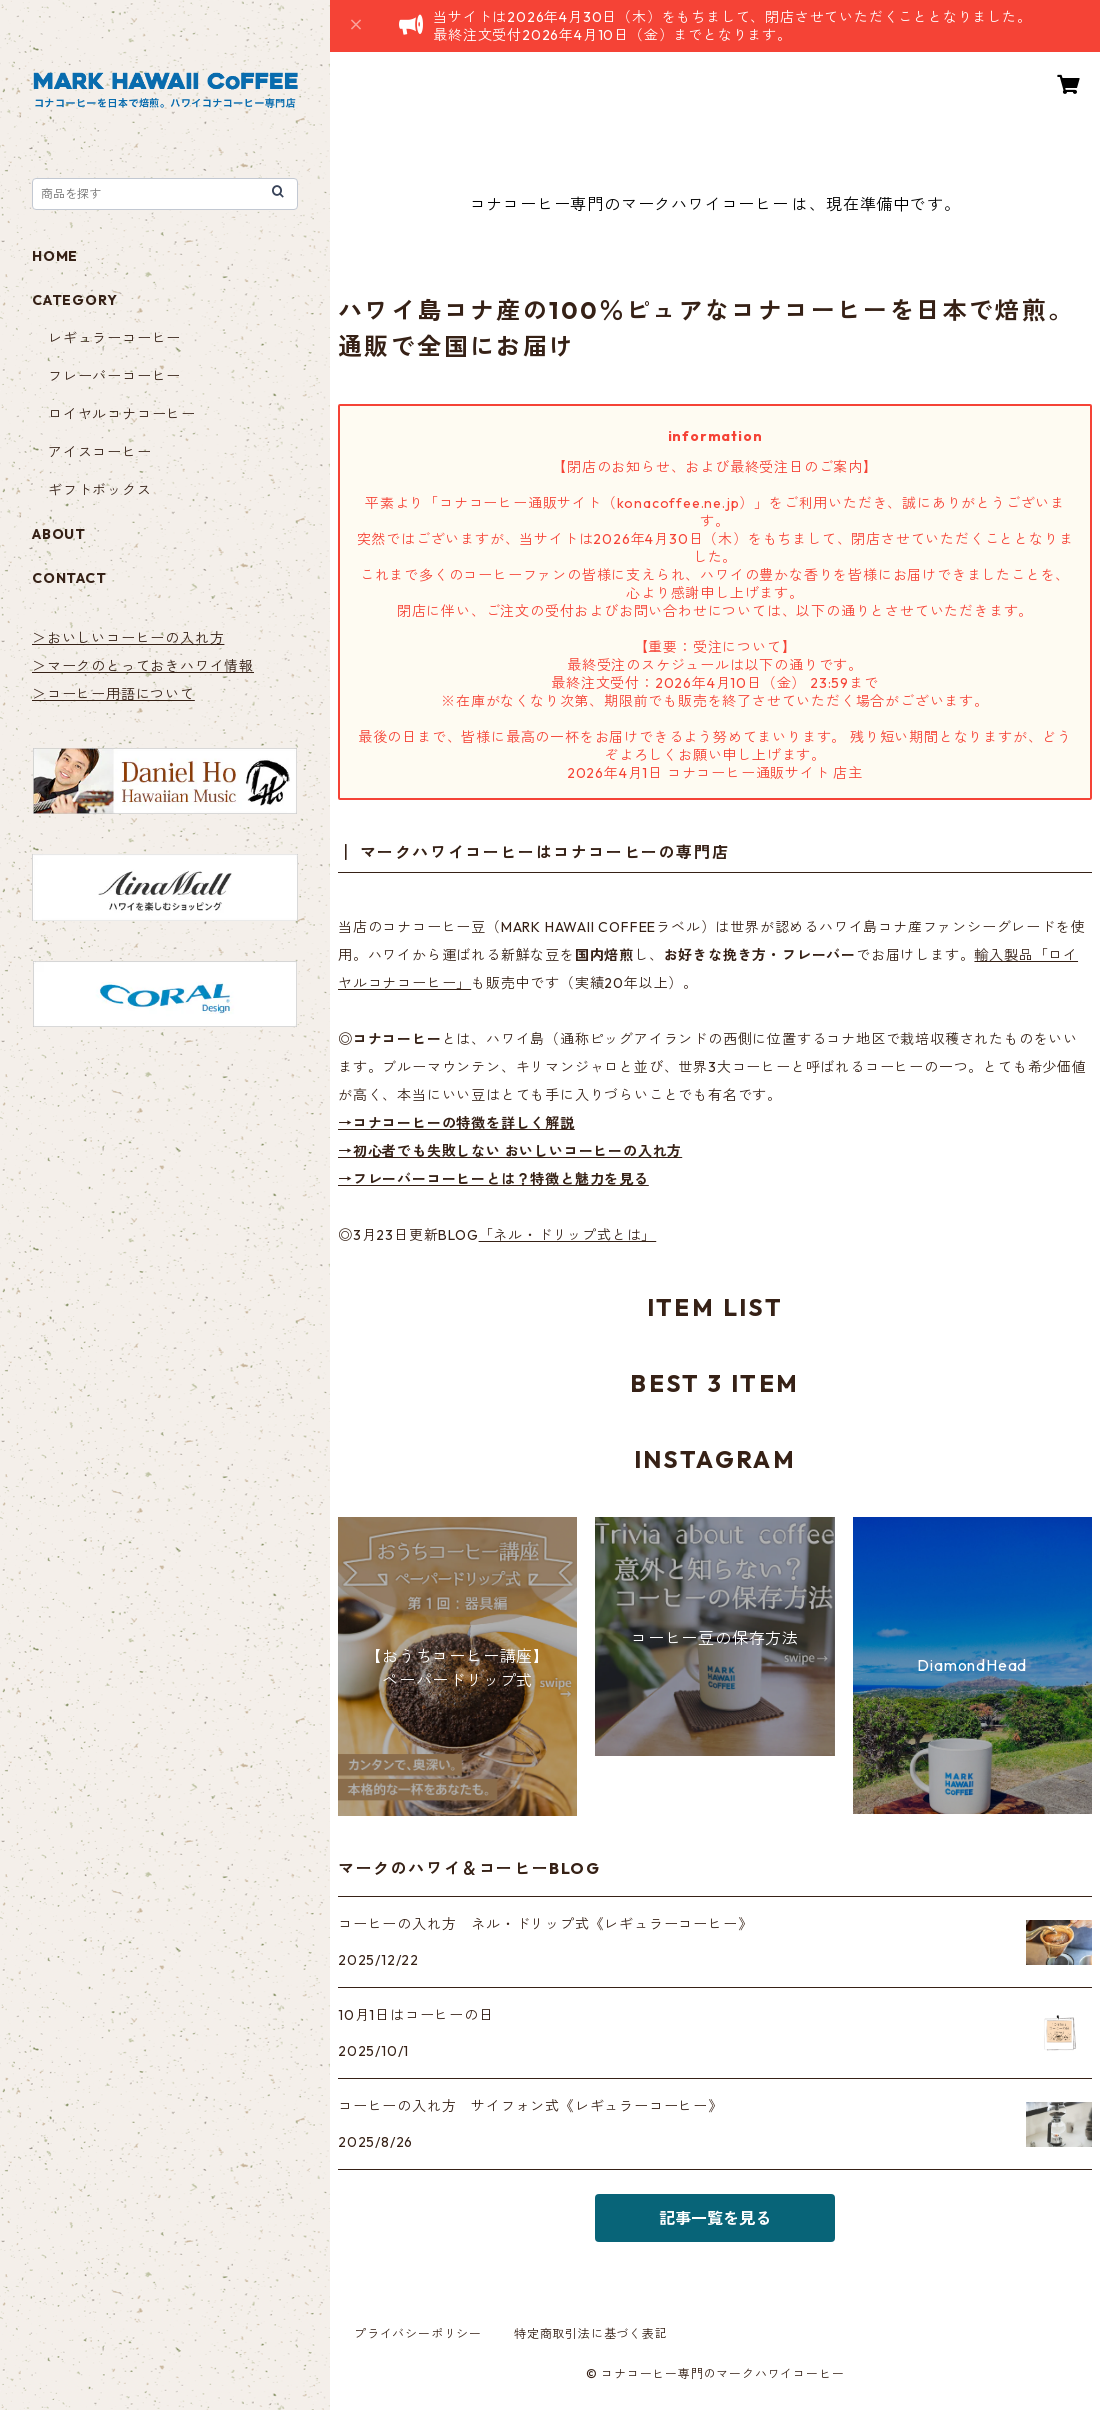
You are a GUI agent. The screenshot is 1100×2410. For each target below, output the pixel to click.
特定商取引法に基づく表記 (591, 2333)
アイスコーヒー (100, 452)
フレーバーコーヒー (114, 376)
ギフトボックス (100, 490)
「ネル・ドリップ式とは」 (568, 1235)
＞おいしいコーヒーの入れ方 (128, 638)
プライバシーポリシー (418, 2333)
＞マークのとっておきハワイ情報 (143, 666)
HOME (55, 256)
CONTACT (69, 578)
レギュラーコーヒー (114, 338)
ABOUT (59, 534)
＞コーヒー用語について (113, 694)
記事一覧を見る (715, 2218)
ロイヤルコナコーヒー (122, 414)
